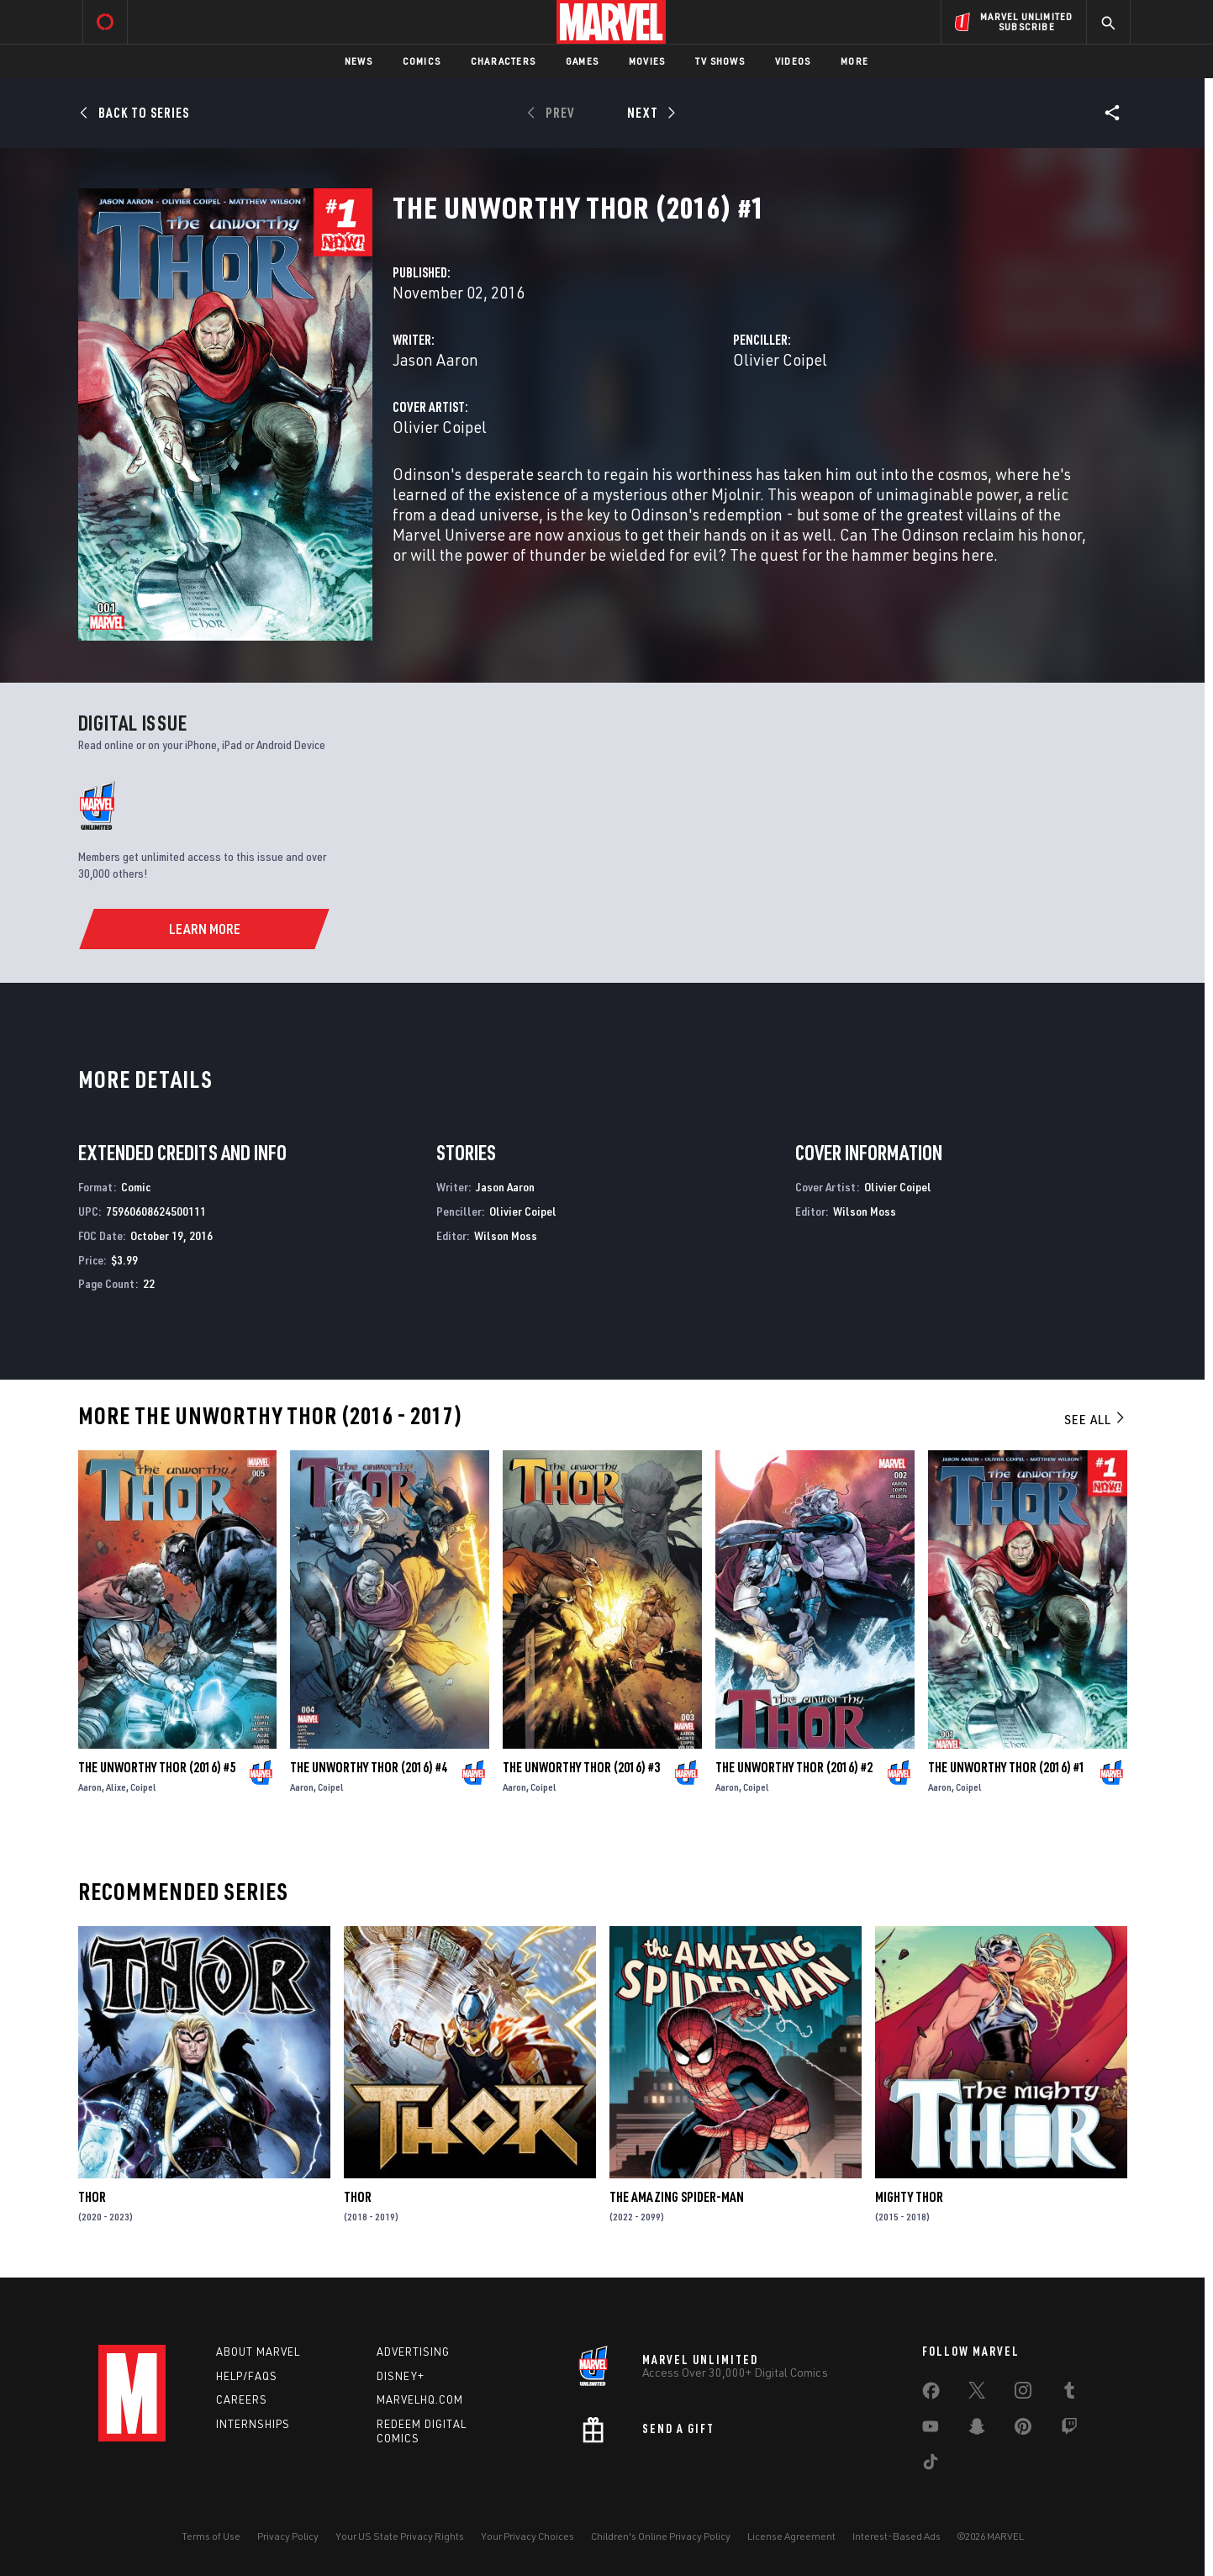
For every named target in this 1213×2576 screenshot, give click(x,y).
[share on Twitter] (976, 2393)
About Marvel (258, 2351)
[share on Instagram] (1023, 2393)
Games (582, 61)
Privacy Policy (288, 2536)
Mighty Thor (909, 2196)
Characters (503, 61)
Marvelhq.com (420, 2399)
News (358, 61)
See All (1095, 1419)
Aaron (90, 1787)
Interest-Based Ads (896, 2536)
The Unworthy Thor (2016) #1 (1006, 1767)
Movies (647, 61)
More (854, 61)
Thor (92, 2196)
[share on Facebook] (931, 2394)
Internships (253, 2424)
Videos (792, 61)
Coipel (143, 1787)
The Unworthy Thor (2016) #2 (794, 1767)
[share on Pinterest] (1023, 2429)
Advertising (413, 2351)
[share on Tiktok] (930, 2465)
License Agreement (791, 2536)
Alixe (116, 1787)
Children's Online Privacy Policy (660, 2536)
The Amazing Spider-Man (676, 2196)
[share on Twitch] (1069, 2429)
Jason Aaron (435, 359)
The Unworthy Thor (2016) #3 (581, 1767)
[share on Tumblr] (1069, 2393)
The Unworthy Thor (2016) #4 (368, 1767)
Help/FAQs (246, 2376)
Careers (241, 2399)
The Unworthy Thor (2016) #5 (156, 1767)
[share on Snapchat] (976, 2429)
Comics (421, 61)
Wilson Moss (505, 1235)
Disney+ (401, 2376)
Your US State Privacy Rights (399, 2536)
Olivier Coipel (780, 359)
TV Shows (720, 61)
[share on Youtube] (930, 2429)
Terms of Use (211, 2536)
